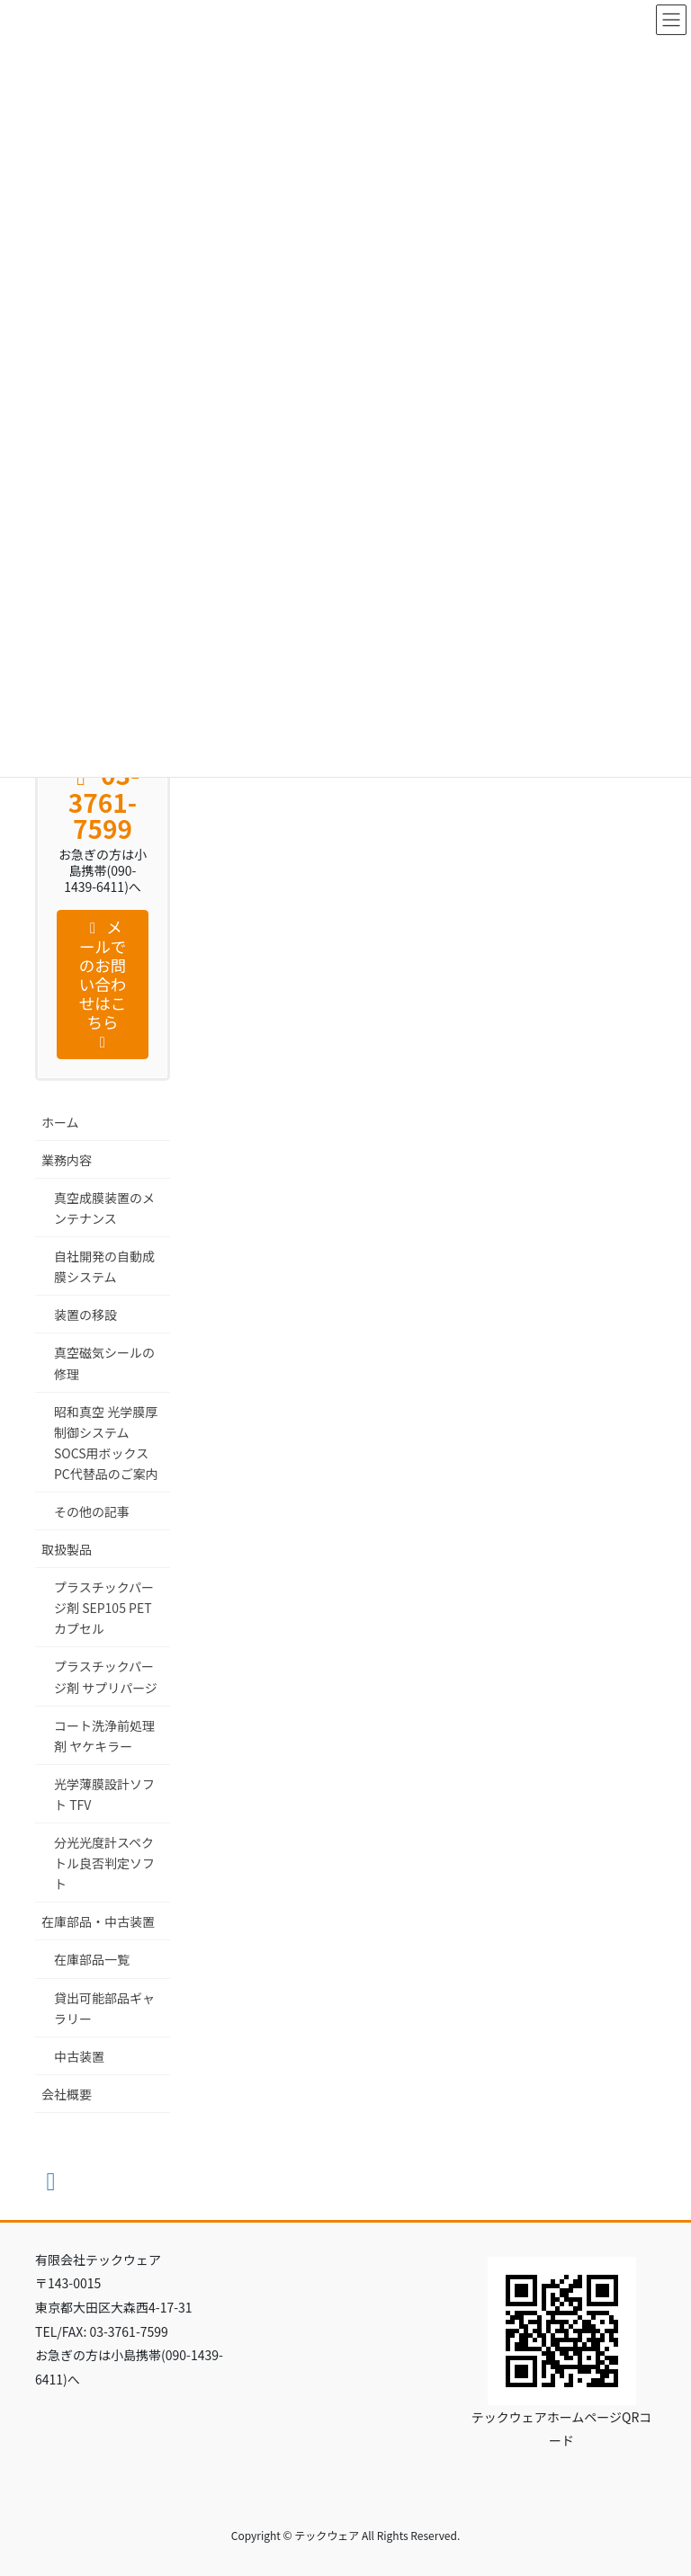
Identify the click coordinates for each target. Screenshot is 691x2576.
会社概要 (66, 2094)
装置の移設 (85, 1315)
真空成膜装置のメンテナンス (104, 1208)
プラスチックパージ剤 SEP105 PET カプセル (104, 1607)
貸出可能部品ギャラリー (104, 2008)
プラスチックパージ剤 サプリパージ (105, 1676)
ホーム (60, 1122)
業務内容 (66, 1160)
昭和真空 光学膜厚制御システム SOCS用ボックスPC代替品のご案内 (106, 1443)
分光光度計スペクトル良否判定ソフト (104, 1863)
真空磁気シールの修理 (104, 1362)
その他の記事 (92, 1511)
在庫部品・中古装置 (98, 1921)
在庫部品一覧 (92, 1959)
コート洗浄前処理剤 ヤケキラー (104, 1735)
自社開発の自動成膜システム (104, 1266)
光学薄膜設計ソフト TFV (104, 1794)
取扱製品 (66, 1549)
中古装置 (79, 2056)
